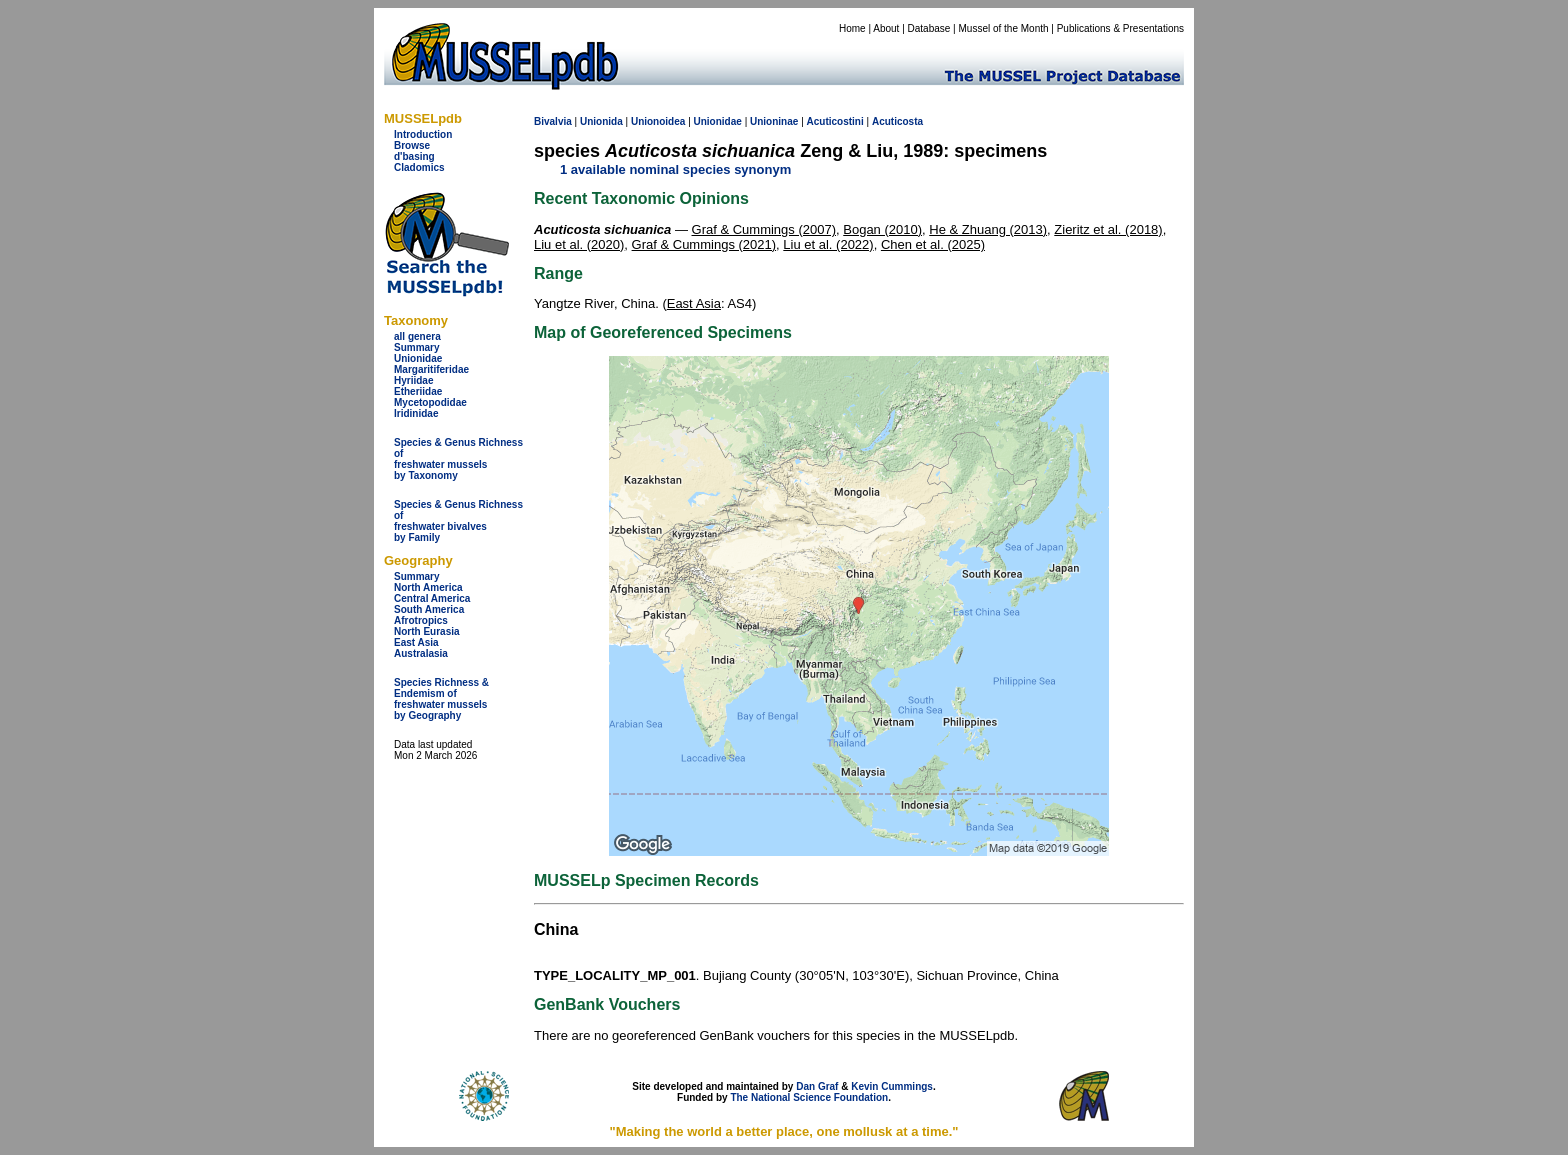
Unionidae (418, 358)
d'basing (414, 156)
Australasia (421, 653)
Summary (417, 347)
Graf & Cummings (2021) (704, 244)
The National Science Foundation (809, 1097)
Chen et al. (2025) (933, 244)
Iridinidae (416, 413)
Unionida (601, 121)
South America (429, 609)
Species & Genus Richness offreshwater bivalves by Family (458, 521)
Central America (432, 598)
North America (428, 587)
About (886, 28)
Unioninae (774, 121)
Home (852, 28)
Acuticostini (835, 121)
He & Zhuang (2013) (988, 229)
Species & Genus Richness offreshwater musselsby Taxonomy (458, 459)
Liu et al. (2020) (579, 244)
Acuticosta (897, 121)
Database (929, 28)
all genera (417, 336)
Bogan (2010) (882, 229)
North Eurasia (427, 631)
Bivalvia (553, 121)
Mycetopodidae (430, 402)
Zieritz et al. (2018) (1108, 229)
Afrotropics (421, 620)
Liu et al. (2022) (828, 244)
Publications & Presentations (1120, 28)
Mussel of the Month (1004, 28)
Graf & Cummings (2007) (764, 229)
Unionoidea (658, 121)
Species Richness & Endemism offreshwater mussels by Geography (441, 699)
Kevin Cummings (892, 1086)
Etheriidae (418, 391)
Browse (412, 145)
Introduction (423, 134)
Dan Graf (817, 1086)
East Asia (416, 642)
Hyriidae (413, 380)
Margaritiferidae (431, 369)
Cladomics (419, 167)
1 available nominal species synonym (675, 169)
